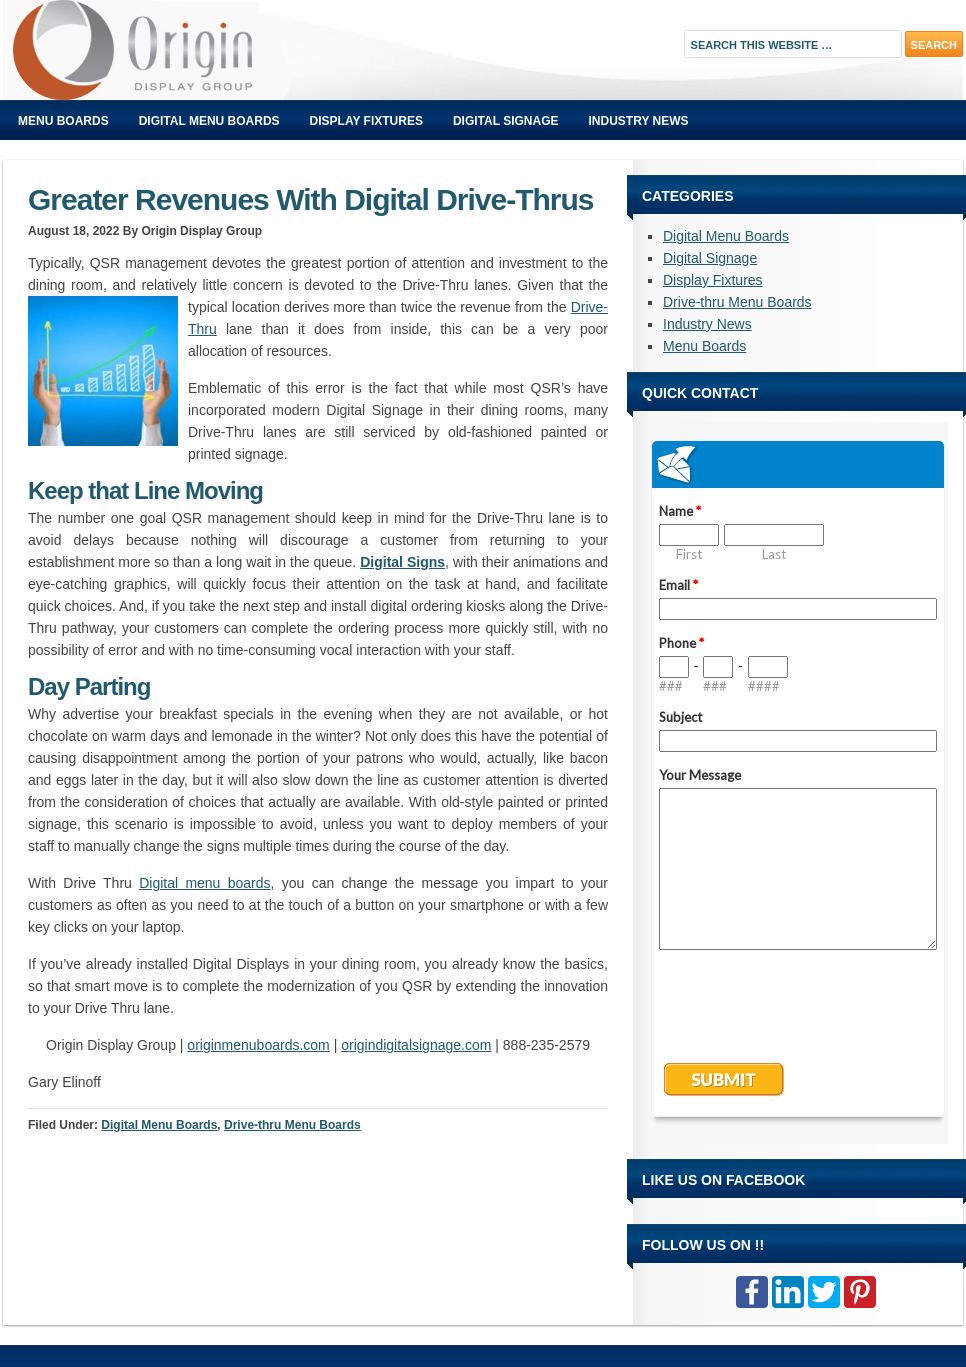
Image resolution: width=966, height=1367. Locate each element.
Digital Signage (506, 121)
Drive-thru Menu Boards (292, 1125)
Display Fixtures (366, 121)
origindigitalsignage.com (416, 1045)
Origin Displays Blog (228, 50)
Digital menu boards (204, 883)
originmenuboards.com (258, 1045)
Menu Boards (63, 121)
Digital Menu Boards (209, 121)
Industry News (639, 121)
